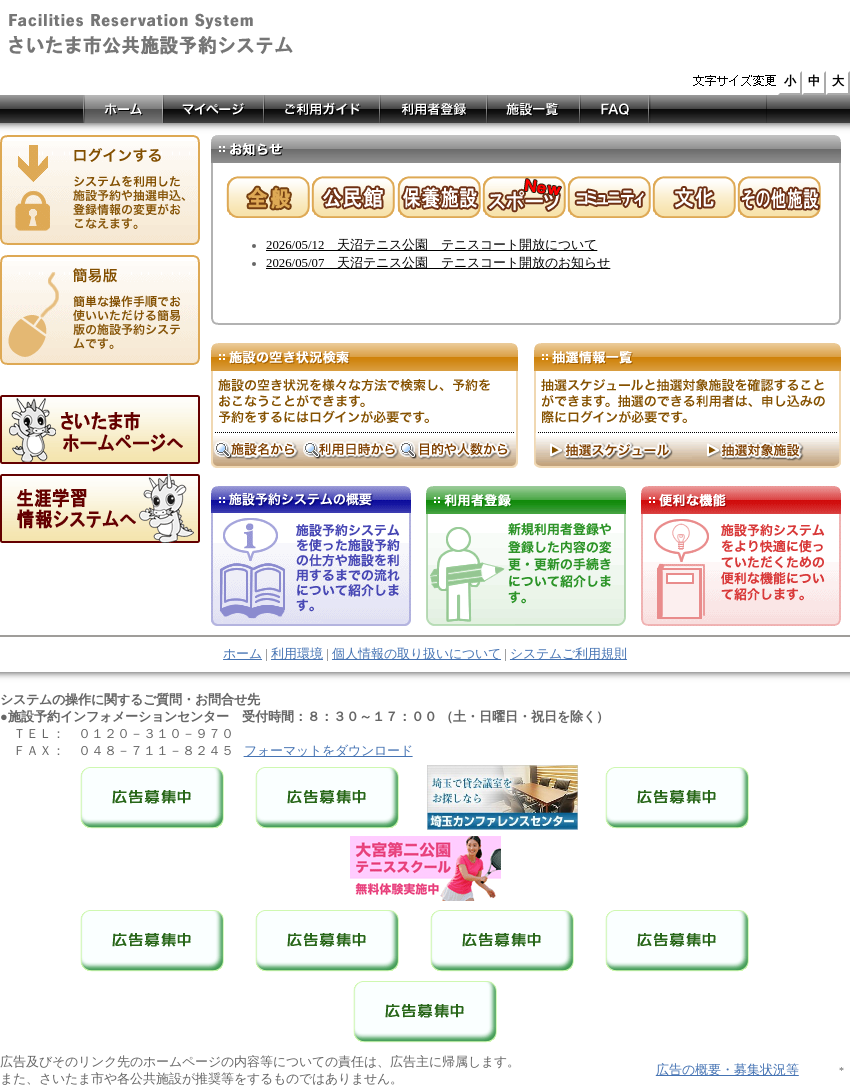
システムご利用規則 (568, 654)
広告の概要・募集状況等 (727, 1070)
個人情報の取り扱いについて (416, 654)
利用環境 (297, 654)
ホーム (242, 654)
